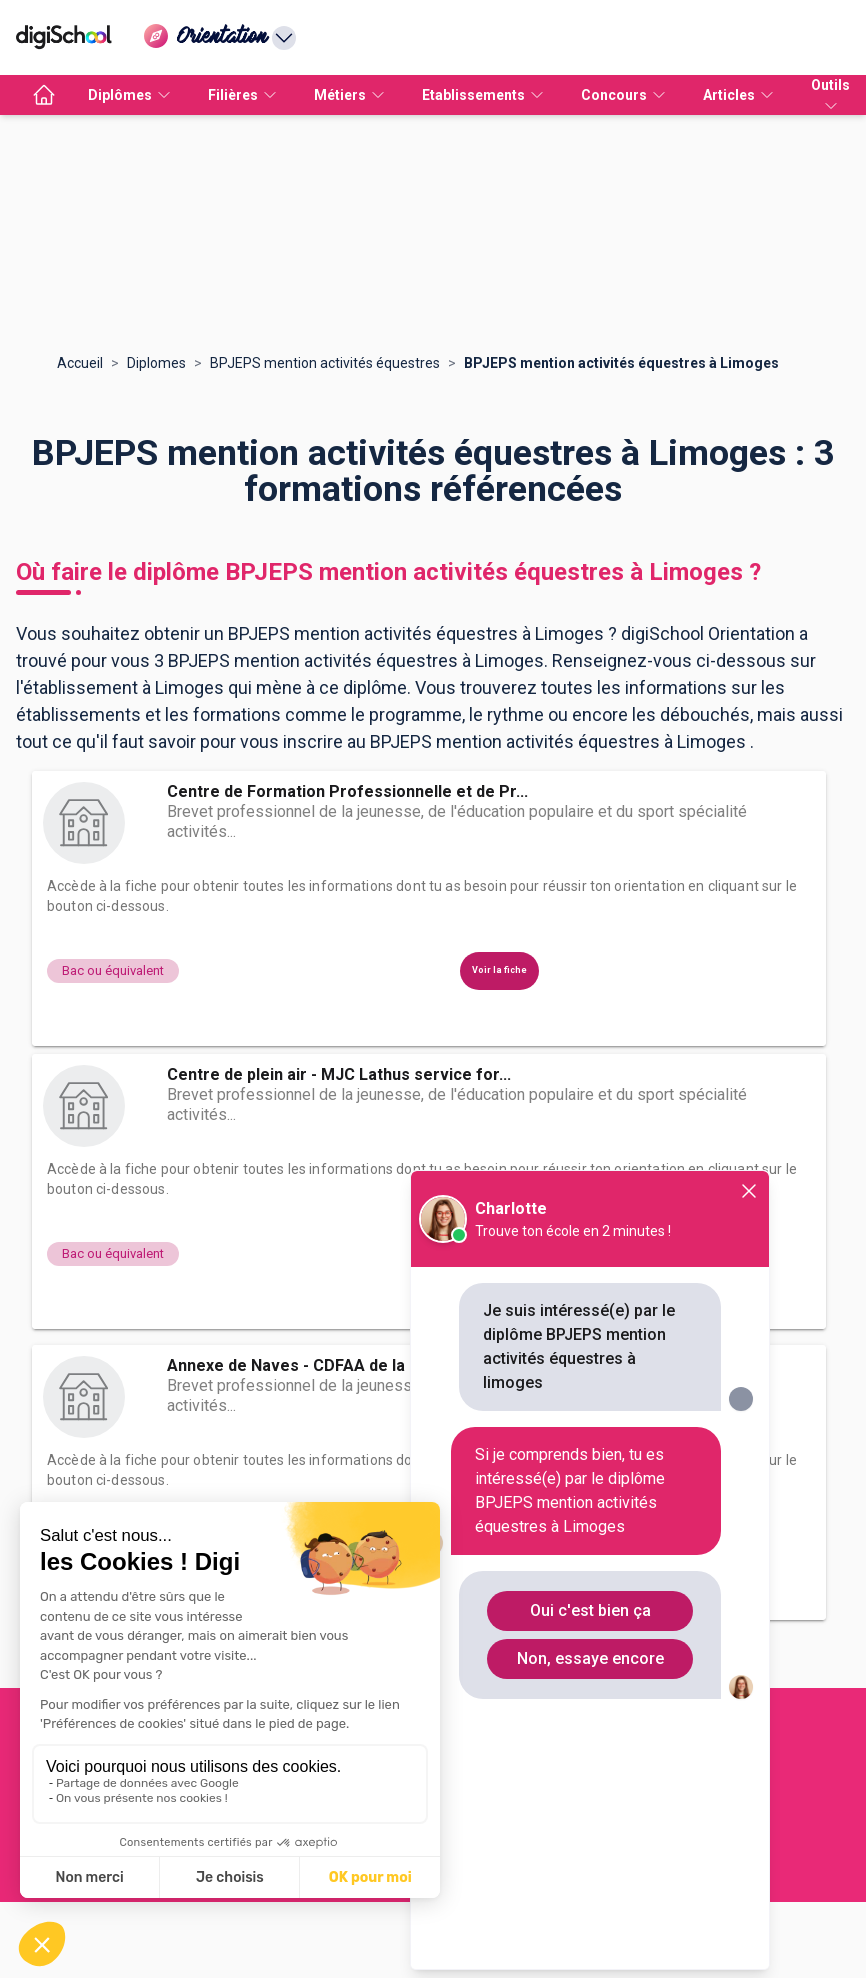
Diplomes (156, 363)
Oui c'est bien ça (590, 1610)
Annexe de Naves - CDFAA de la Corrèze (320, 1365)
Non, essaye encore (590, 1658)
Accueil (80, 363)
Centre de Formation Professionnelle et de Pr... (347, 791)
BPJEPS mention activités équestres (325, 363)
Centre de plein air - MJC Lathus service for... (339, 1074)
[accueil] (44, 95)
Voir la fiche (499, 970)
